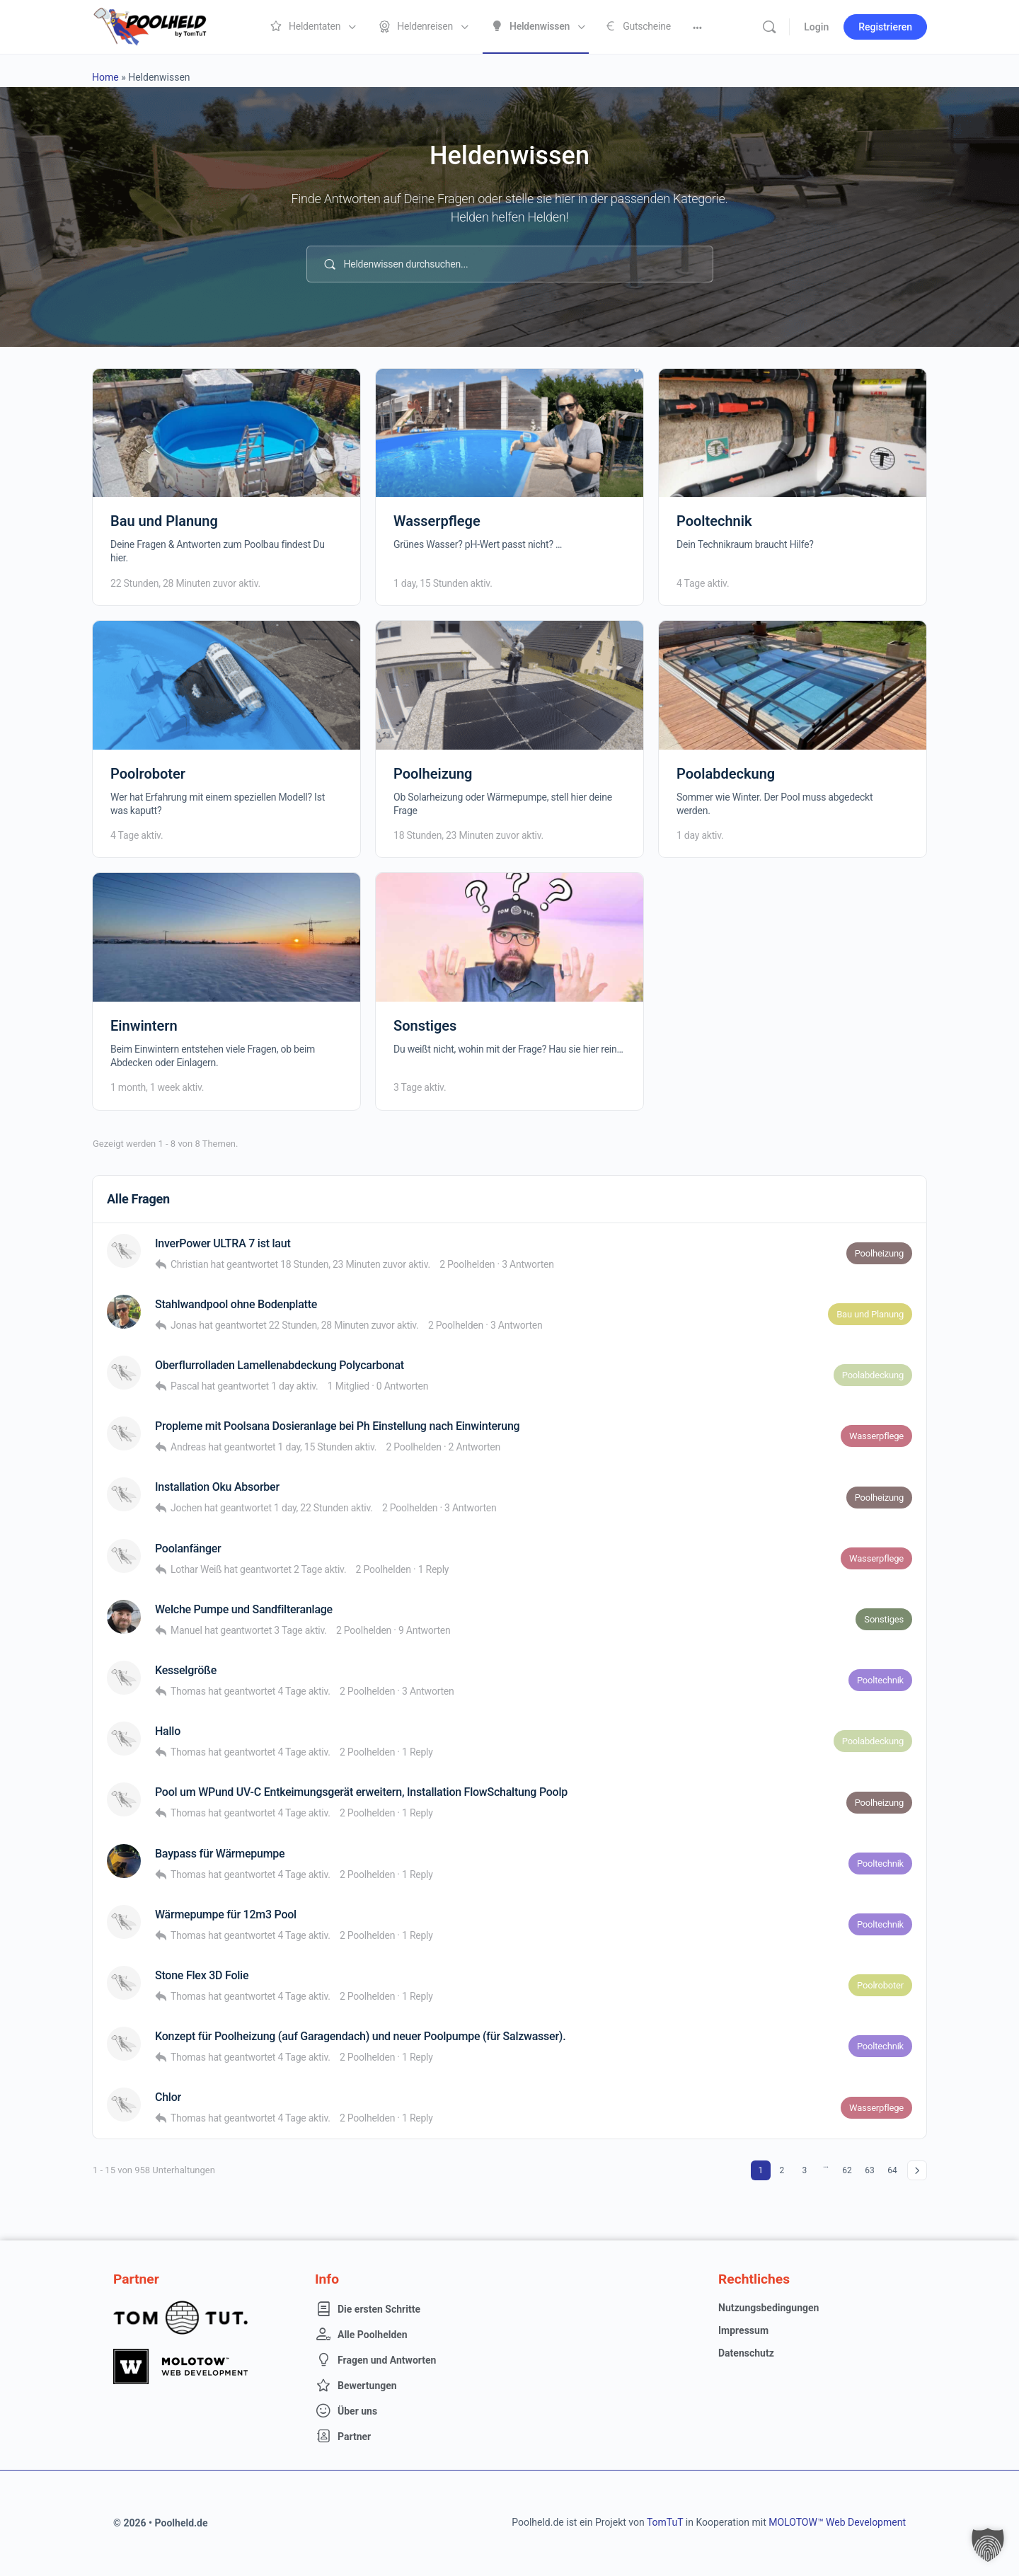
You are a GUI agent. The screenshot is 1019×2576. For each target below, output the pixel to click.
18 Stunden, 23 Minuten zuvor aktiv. (468, 835)
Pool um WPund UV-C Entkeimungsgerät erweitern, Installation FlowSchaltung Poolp (361, 1792)
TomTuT (665, 2522)
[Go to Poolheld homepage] (163, 25)
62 (847, 2170)
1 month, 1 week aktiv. (157, 1087)
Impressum (743, 2330)
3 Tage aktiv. (419, 1087)
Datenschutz (746, 2353)
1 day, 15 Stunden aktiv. (443, 583)
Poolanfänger (188, 1548)
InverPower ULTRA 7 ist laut (222, 1243)
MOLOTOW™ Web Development (837, 2522)
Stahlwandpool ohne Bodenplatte (236, 1304)
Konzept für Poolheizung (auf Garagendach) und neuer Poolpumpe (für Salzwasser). (360, 2036)
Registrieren (885, 27)
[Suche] (769, 26)
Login (816, 27)
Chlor (168, 2097)
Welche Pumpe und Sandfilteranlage (244, 1609)
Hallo (167, 1731)
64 (892, 2170)
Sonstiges (424, 1025)
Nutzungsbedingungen (768, 2307)
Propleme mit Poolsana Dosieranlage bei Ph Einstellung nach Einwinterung (337, 1426)
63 (870, 2170)
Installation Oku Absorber (217, 1487)
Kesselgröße (186, 1670)
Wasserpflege (436, 521)
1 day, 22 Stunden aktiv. (323, 1507)
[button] (988, 2545)
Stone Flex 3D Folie (201, 1975)
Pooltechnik (714, 521)
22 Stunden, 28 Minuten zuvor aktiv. (185, 583)
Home (105, 77)
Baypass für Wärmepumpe (219, 1853)
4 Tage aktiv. (703, 583)
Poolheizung (432, 773)
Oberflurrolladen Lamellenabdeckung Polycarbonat (279, 1365)
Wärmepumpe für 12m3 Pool (226, 1914)
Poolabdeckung (726, 773)
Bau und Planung (164, 521)
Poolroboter (147, 773)
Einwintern (144, 1025)
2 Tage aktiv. (320, 1569)
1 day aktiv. (700, 835)
